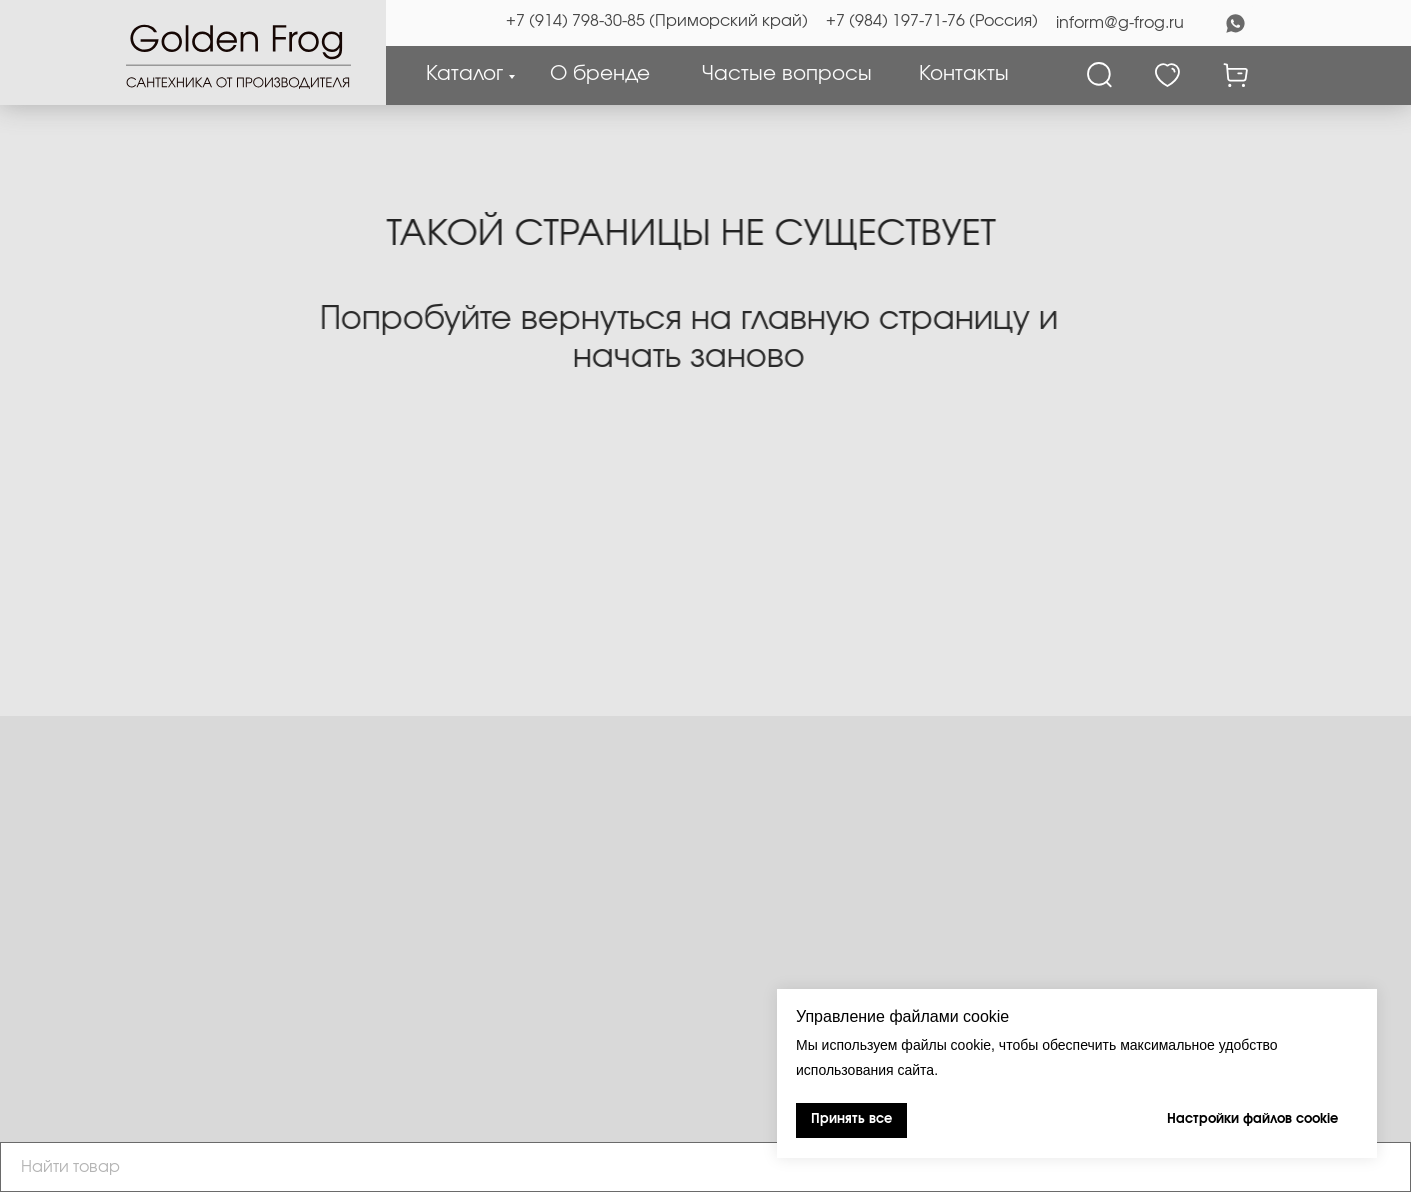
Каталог (464, 74)
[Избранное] (1167, 75)
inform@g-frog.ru (1120, 23)
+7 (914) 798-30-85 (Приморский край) (657, 21)
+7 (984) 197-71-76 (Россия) (932, 21)
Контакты (964, 74)
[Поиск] (1099, 75)
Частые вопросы (787, 74)
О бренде (600, 74)
